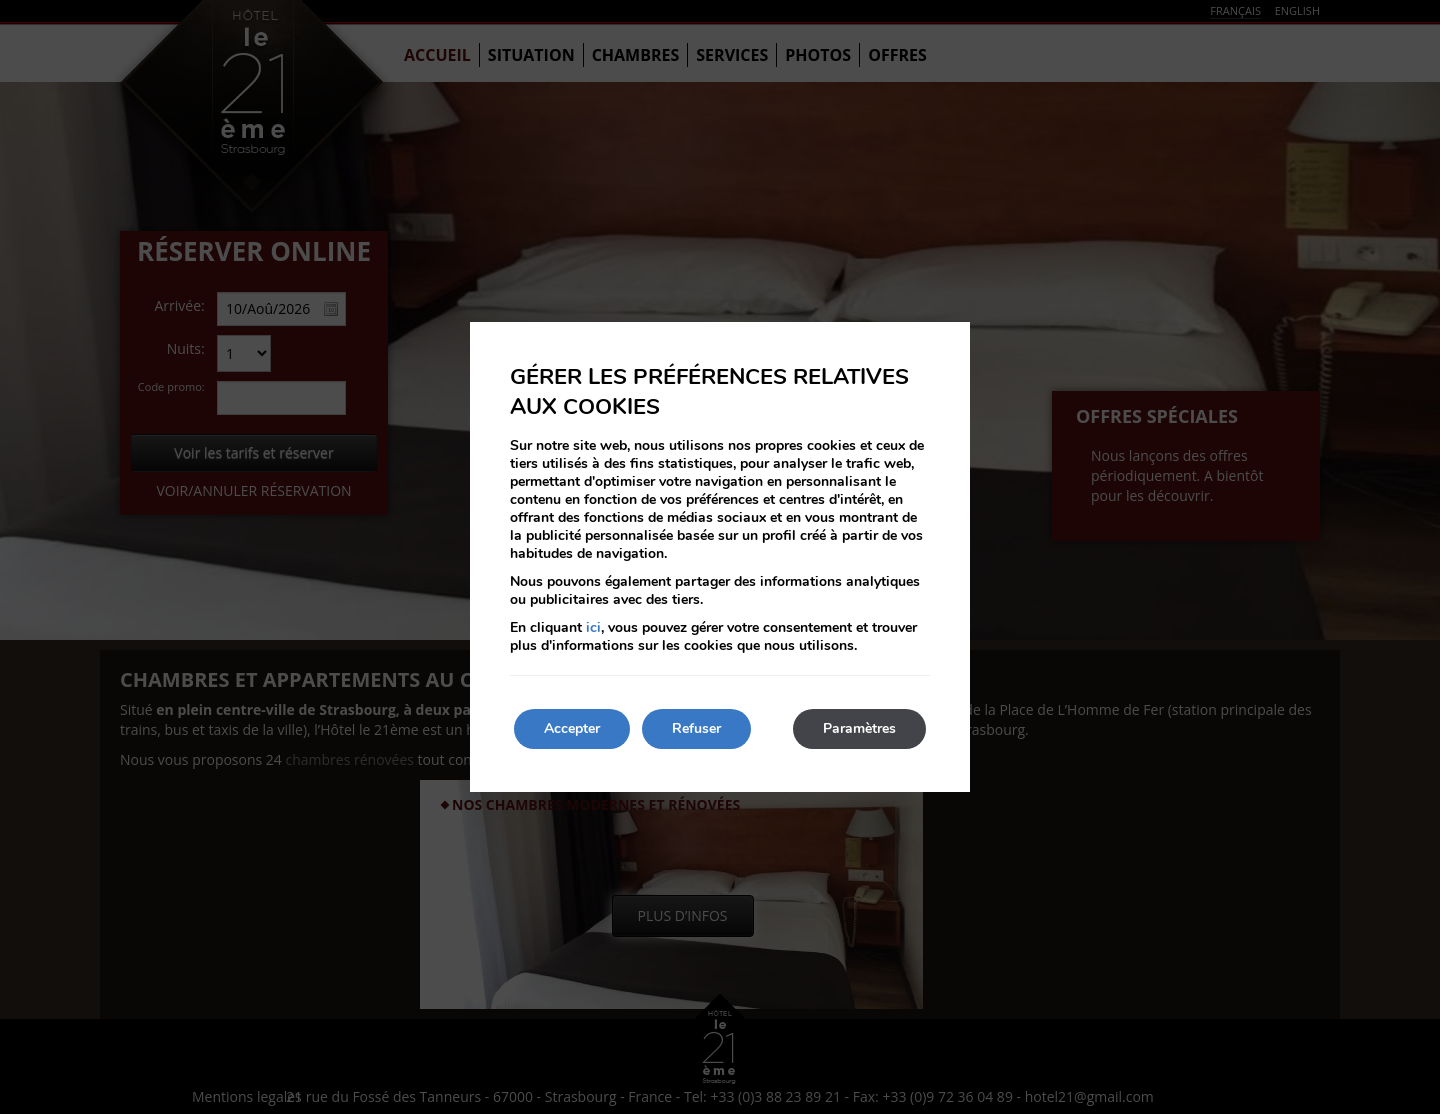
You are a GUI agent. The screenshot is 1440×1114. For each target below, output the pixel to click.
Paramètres (859, 728)
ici (593, 627)
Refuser (696, 728)
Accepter (572, 728)
